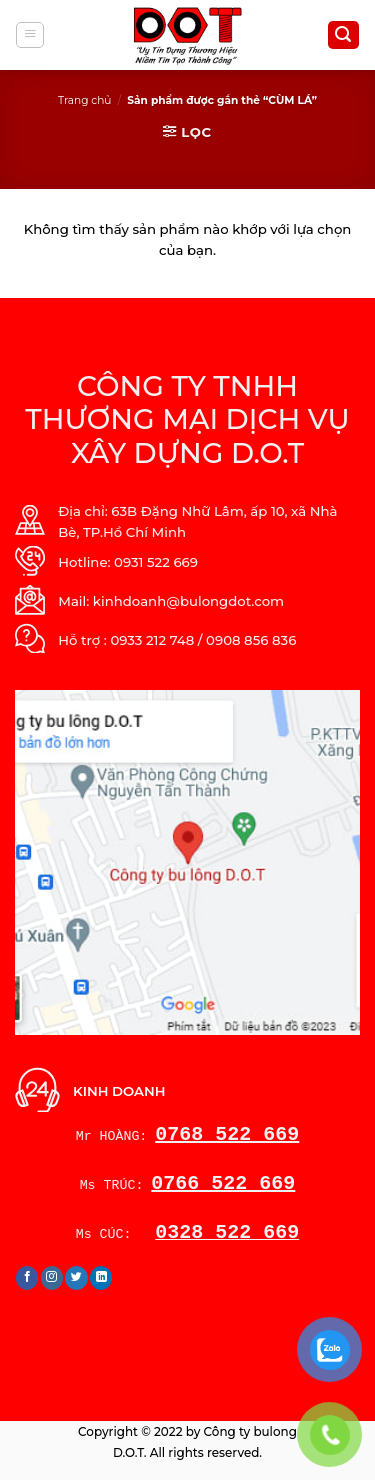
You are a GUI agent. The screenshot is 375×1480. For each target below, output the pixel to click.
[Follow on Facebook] (27, 1278)
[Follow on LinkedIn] (101, 1278)
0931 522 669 (156, 562)
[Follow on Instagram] (52, 1278)
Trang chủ (84, 100)
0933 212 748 (152, 640)
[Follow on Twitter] (76, 1278)
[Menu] (30, 35)
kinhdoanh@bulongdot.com (188, 601)
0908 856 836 (251, 640)
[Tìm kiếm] (343, 34)
